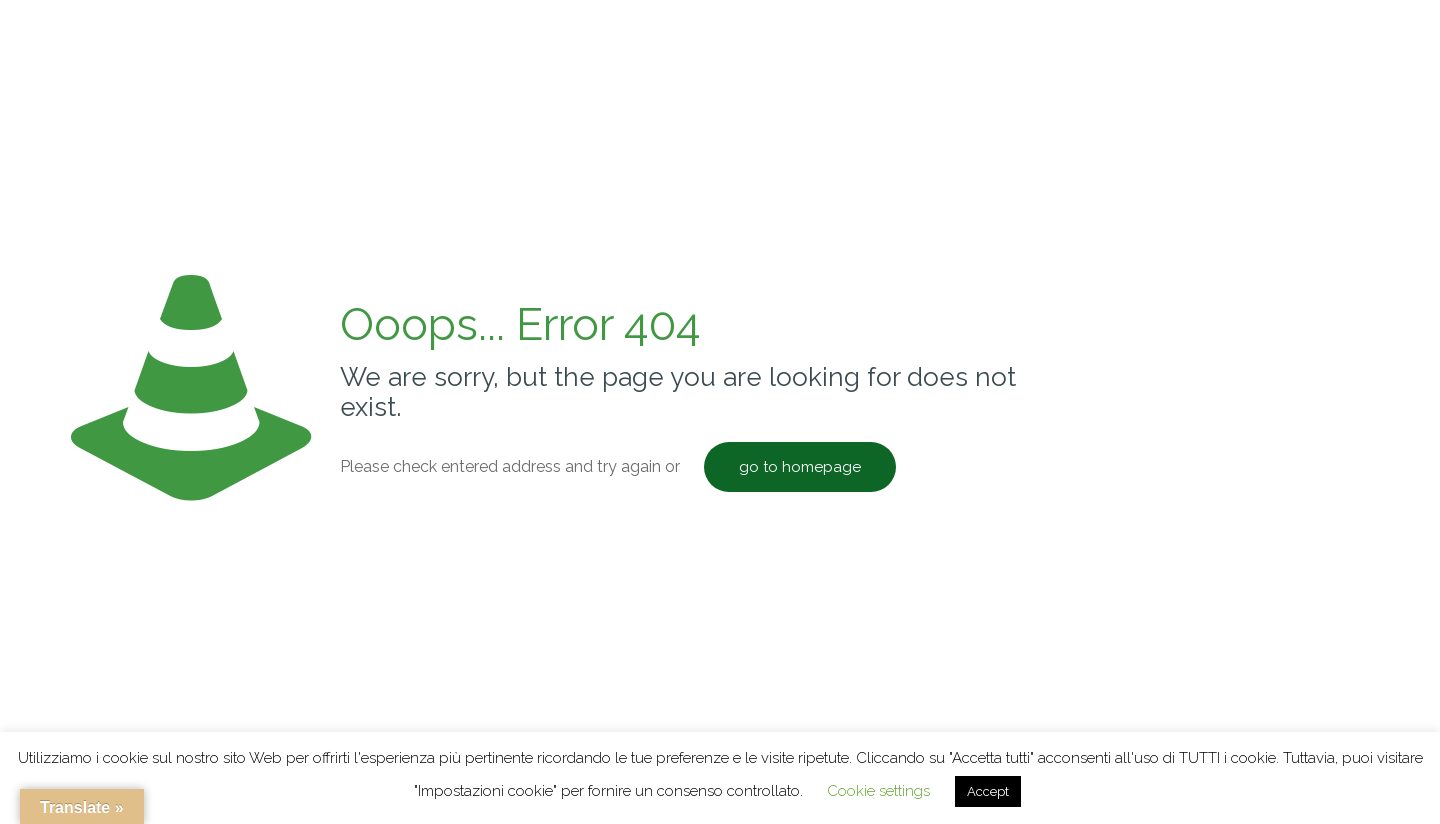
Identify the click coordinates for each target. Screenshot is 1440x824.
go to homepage (800, 467)
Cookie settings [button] (878, 791)
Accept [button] (988, 791)
